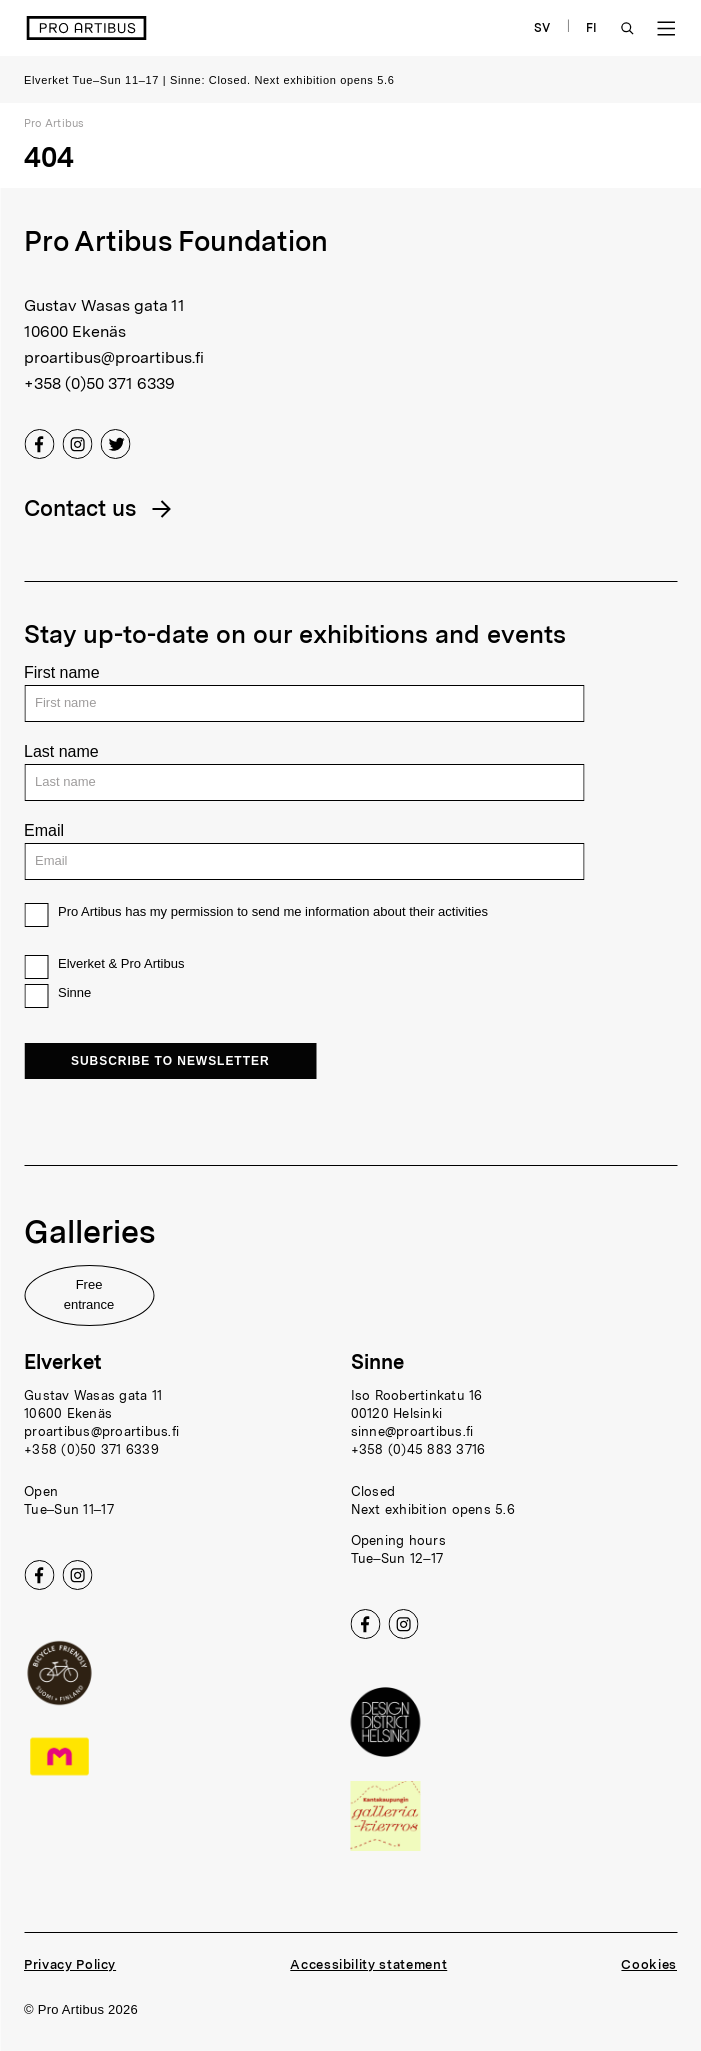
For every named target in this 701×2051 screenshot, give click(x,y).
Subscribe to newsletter (170, 1061)
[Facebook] (39, 447)
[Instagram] (77, 447)
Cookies (649, 1964)
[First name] (304, 703)
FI (592, 28)
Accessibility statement (368, 1964)
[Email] (304, 861)
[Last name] (304, 782)
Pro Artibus (54, 123)
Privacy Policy (70, 1964)
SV (542, 28)
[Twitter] (115, 447)
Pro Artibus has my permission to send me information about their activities (273, 911)
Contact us (80, 508)
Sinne (74, 992)
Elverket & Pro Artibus (121, 963)
